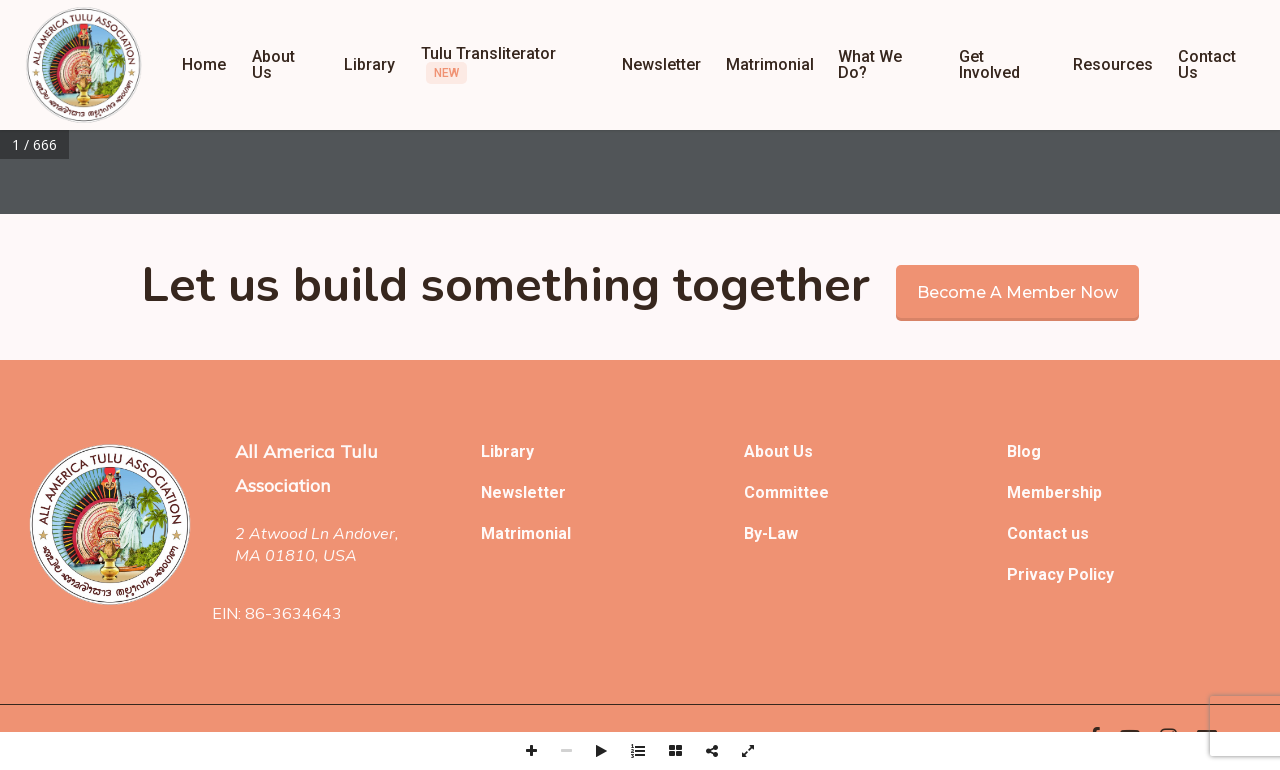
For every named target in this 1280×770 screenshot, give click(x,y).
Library (507, 451)
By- (756, 533)
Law (783, 533)
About (768, 451)
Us (803, 451)
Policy (1091, 574)
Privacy (1037, 574)
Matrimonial (526, 533)
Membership (1054, 492)
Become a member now (1017, 292)
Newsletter (523, 492)
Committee (786, 492)
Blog (1024, 451)
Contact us (1048, 533)
